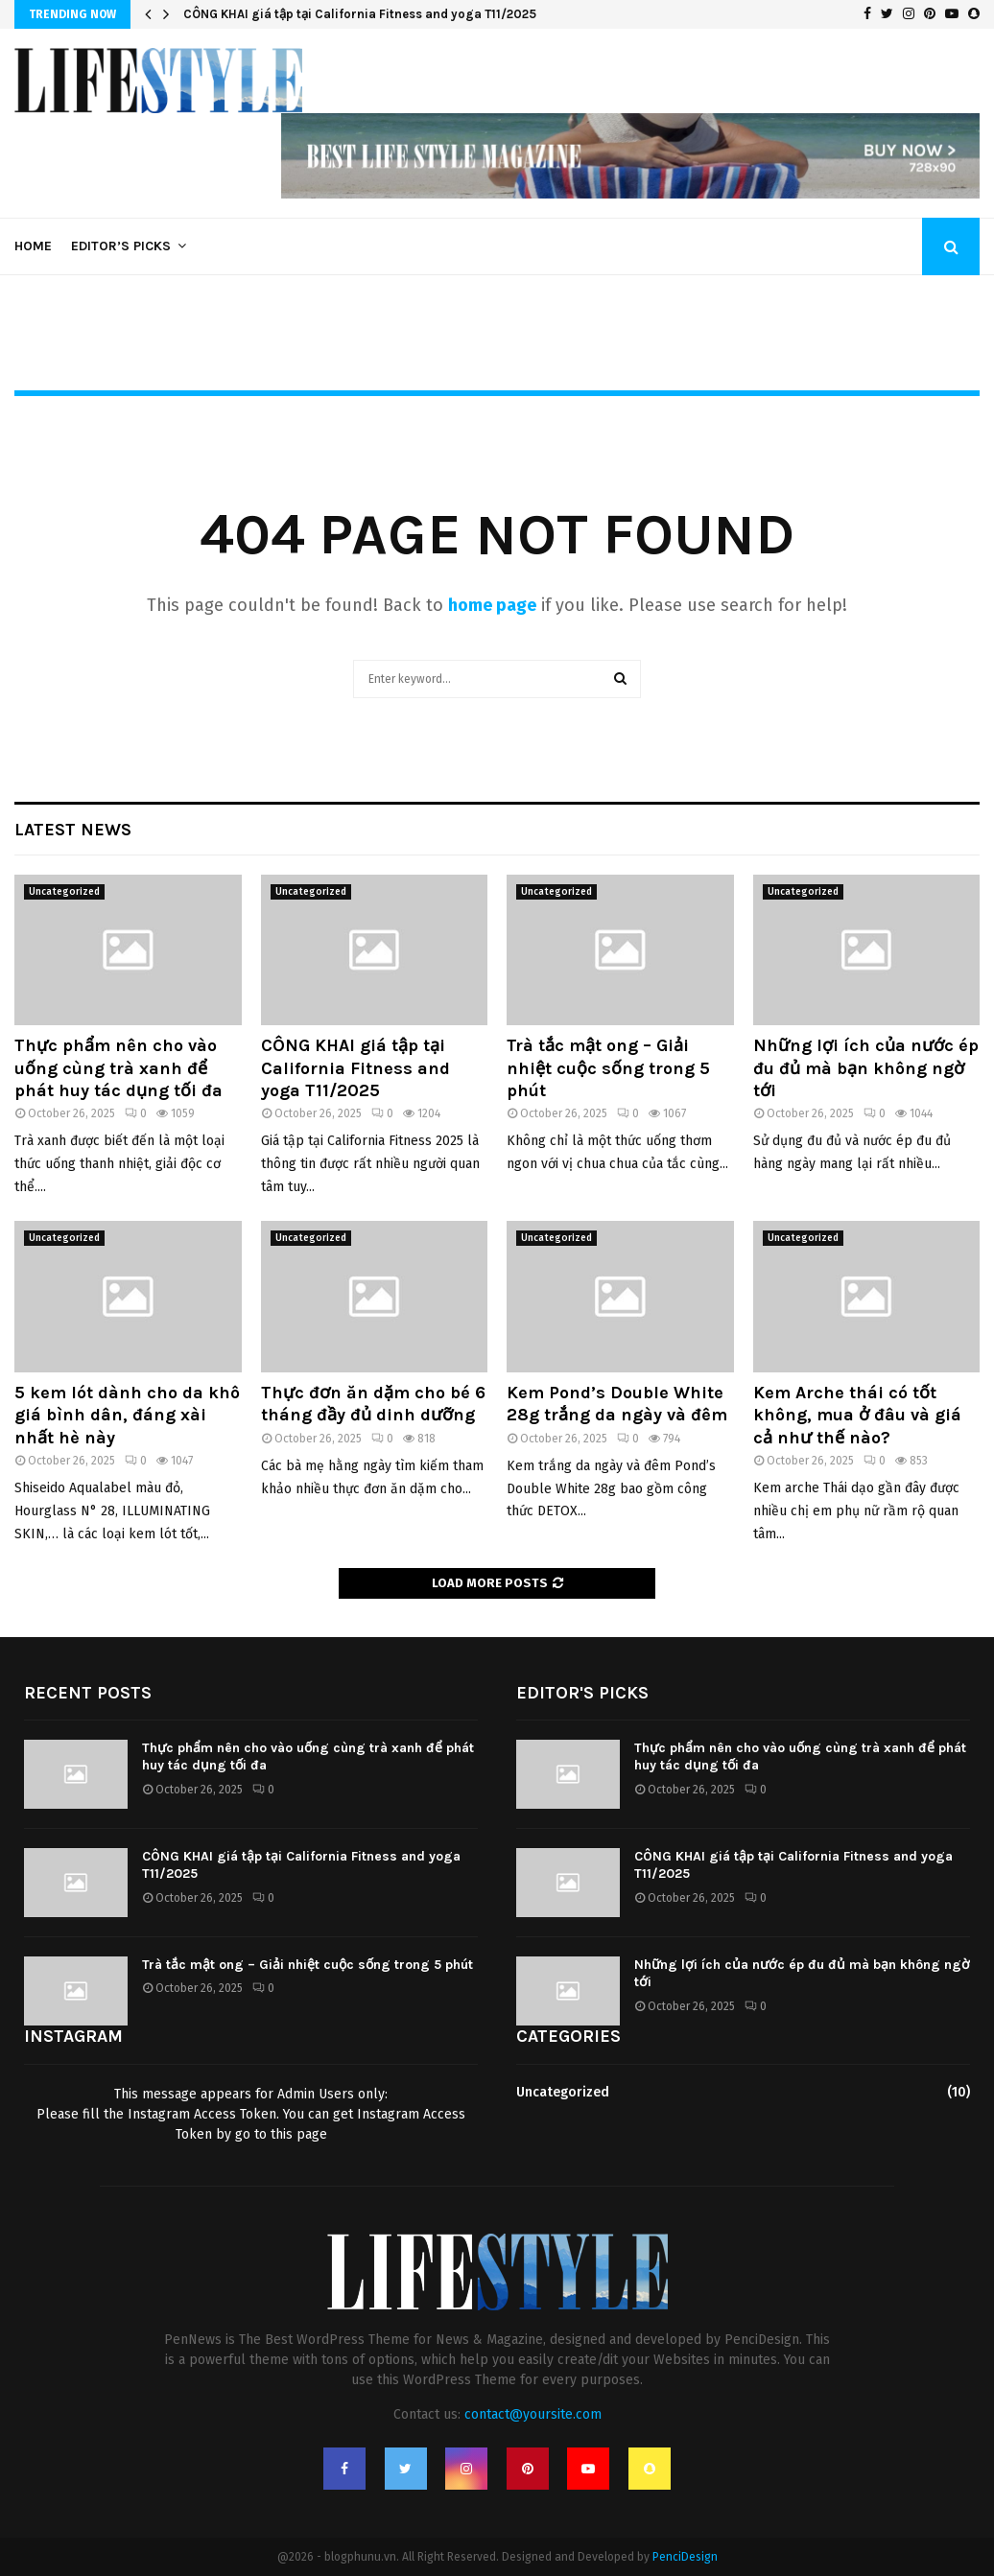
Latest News (72, 829)
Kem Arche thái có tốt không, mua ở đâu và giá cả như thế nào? (857, 1415)
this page (299, 2134)
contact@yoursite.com (533, 2414)
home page (492, 605)
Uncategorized (64, 892)
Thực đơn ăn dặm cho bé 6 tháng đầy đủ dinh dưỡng (373, 1403)
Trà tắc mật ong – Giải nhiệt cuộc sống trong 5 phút (608, 1068)
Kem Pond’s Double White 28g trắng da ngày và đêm (617, 1403)
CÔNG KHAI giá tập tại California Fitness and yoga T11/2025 (359, 14)
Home (33, 246)
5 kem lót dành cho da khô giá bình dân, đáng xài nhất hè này (127, 1415)
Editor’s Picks (121, 246)
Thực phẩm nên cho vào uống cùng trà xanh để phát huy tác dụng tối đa (118, 1068)
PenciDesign (685, 2557)
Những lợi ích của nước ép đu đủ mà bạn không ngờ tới (866, 1068)
